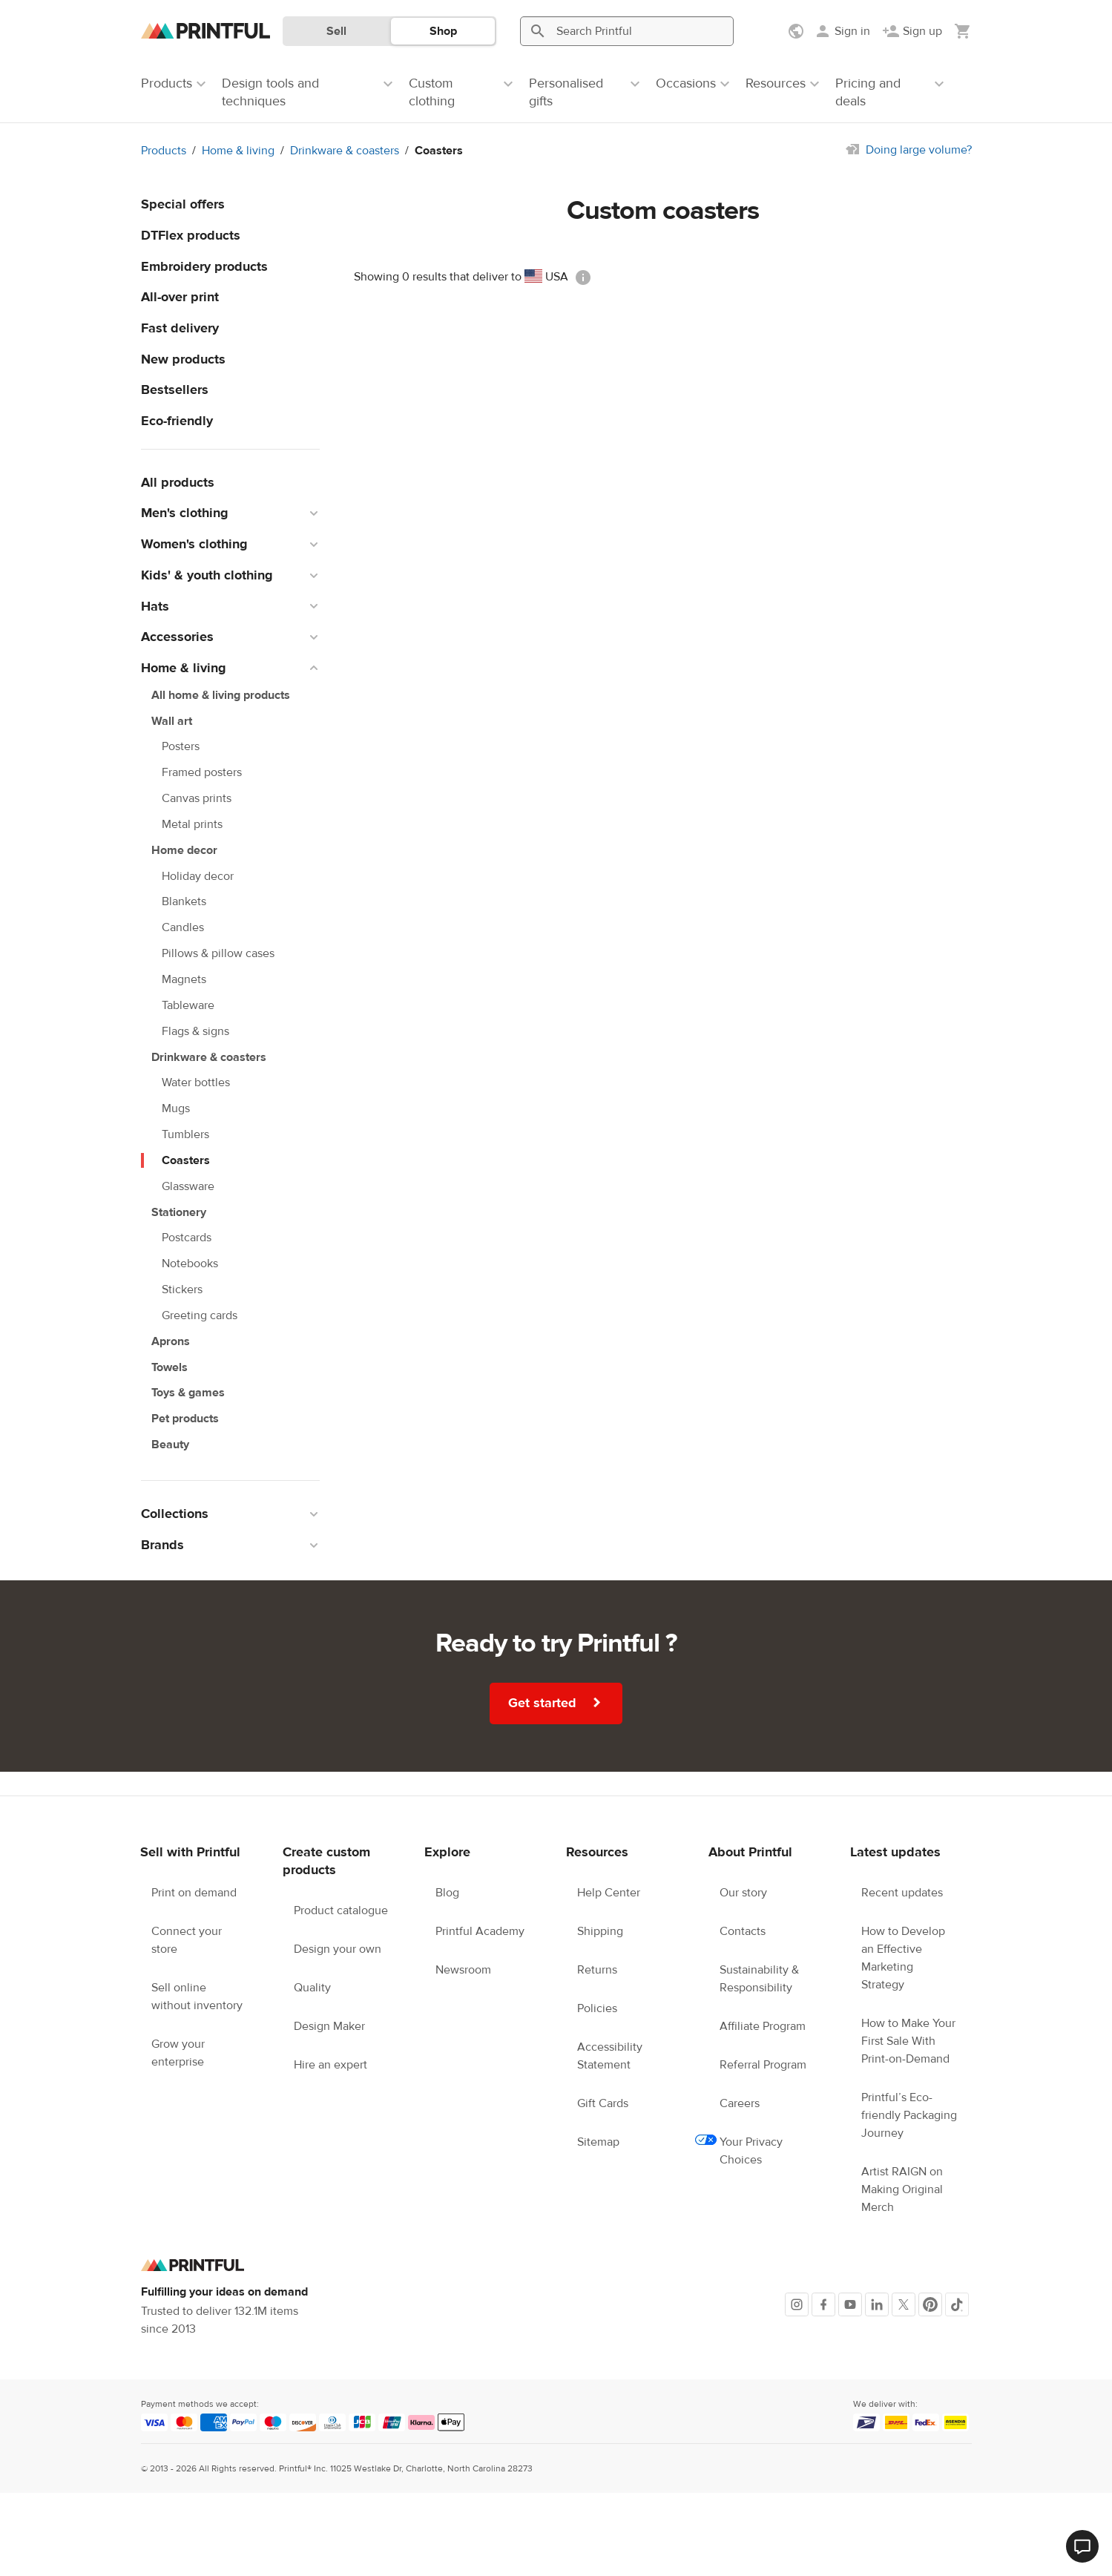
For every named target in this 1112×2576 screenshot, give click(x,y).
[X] (903, 2304)
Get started (556, 1703)
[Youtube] (850, 2304)
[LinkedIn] (877, 2304)
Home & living (238, 150)
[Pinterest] (930, 2304)
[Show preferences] (797, 31)
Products (163, 150)
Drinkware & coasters (344, 150)
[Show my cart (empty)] (963, 31)
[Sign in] (842, 31)
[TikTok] (957, 2304)
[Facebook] (823, 2304)
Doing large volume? (919, 149)
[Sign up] (912, 31)
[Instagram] (797, 2304)
